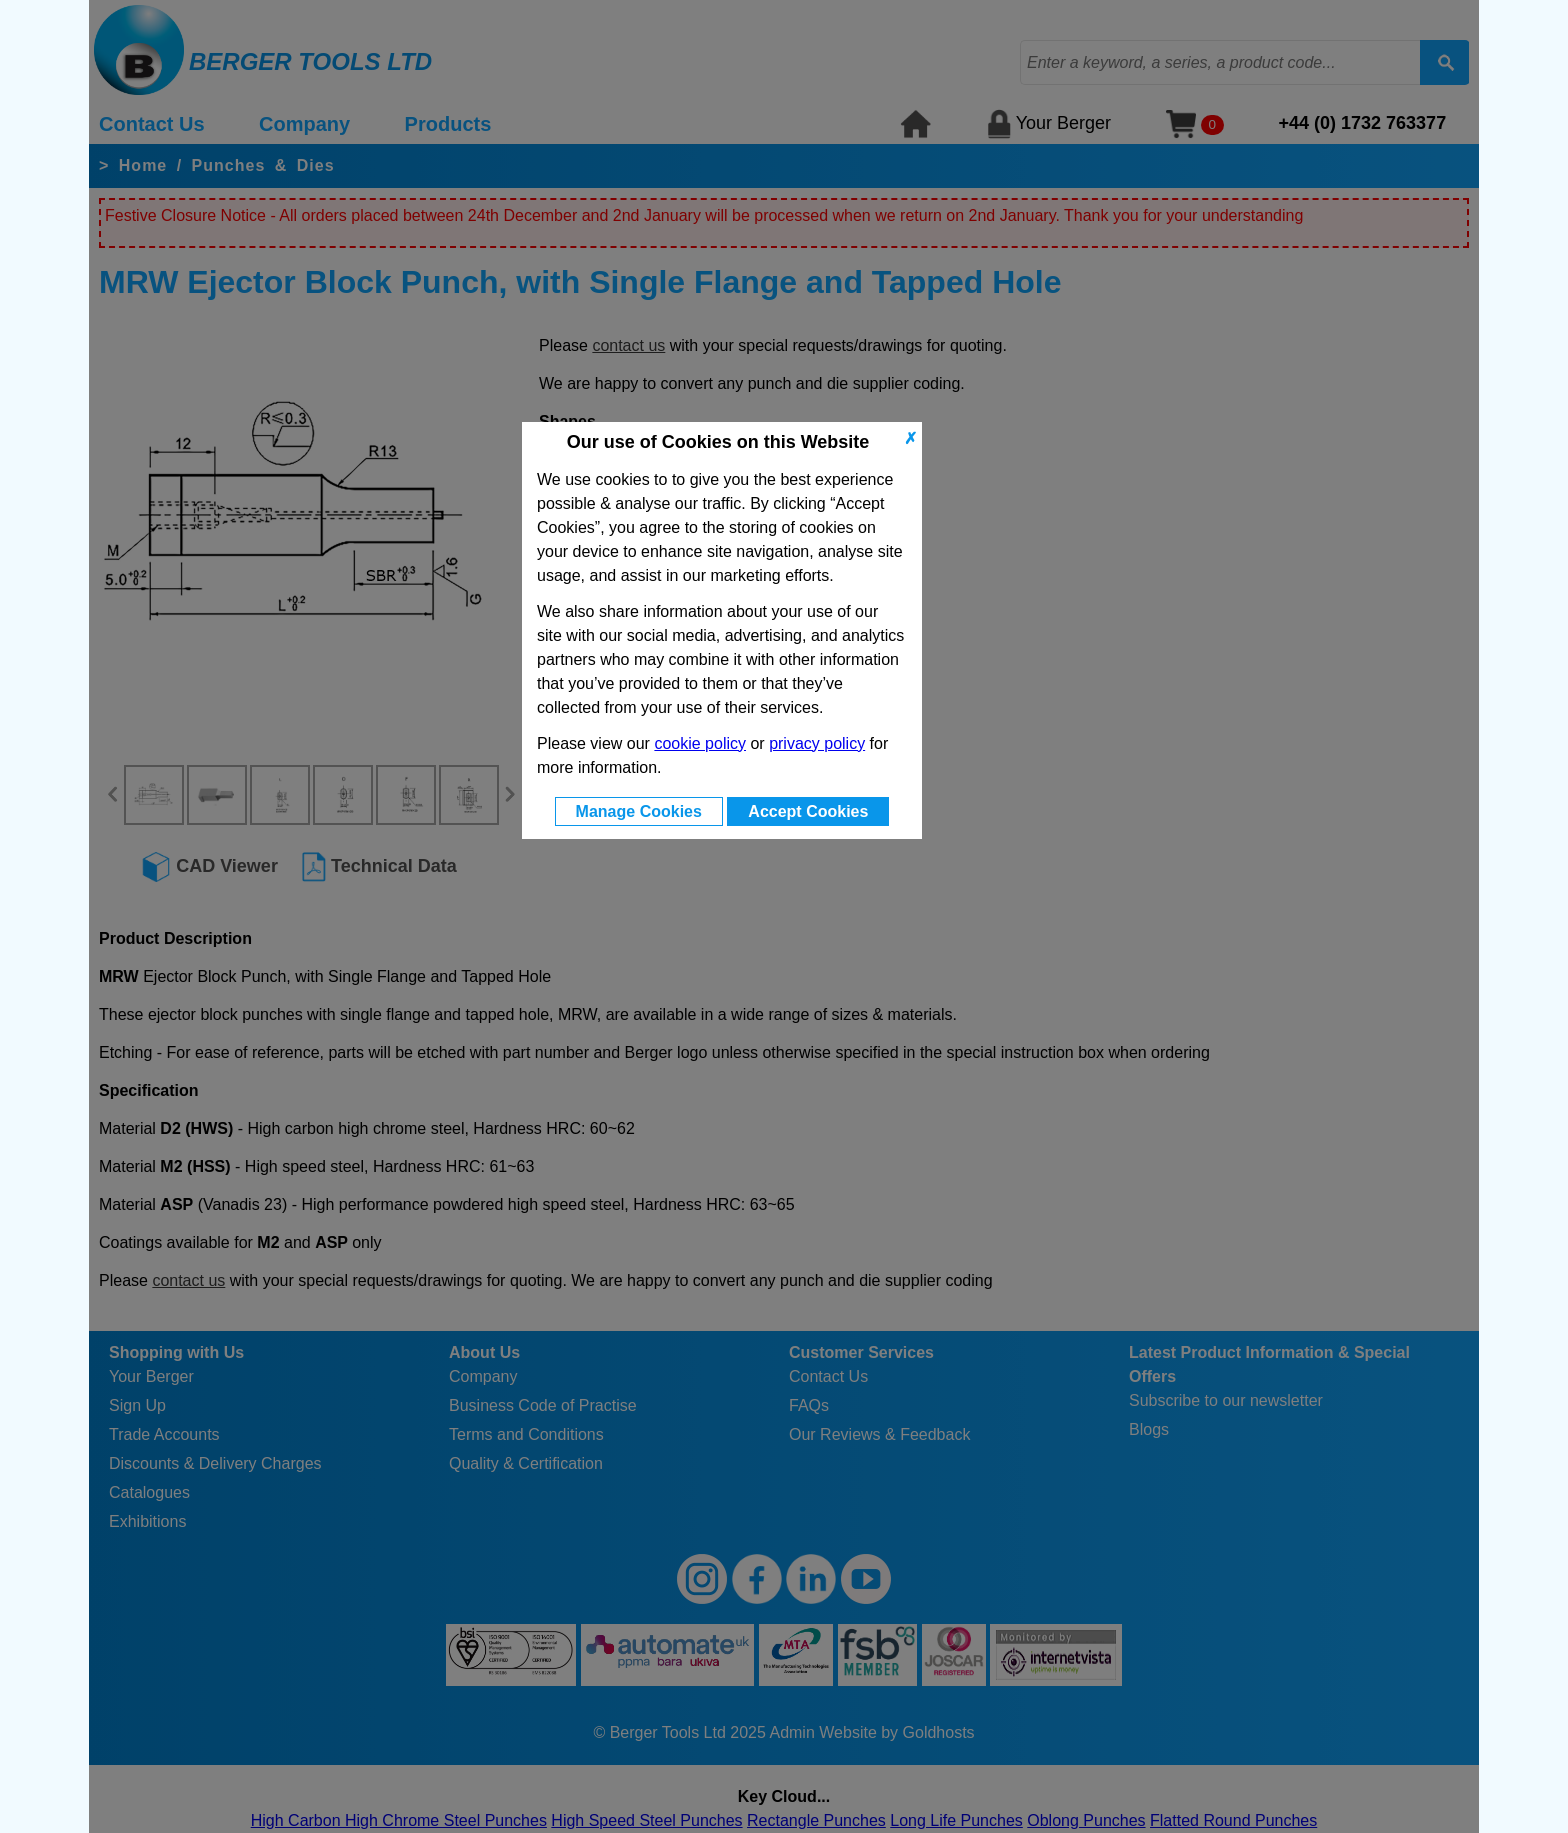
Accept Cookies (808, 811)
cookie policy (700, 743)
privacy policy (817, 743)
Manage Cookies (639, 811)
